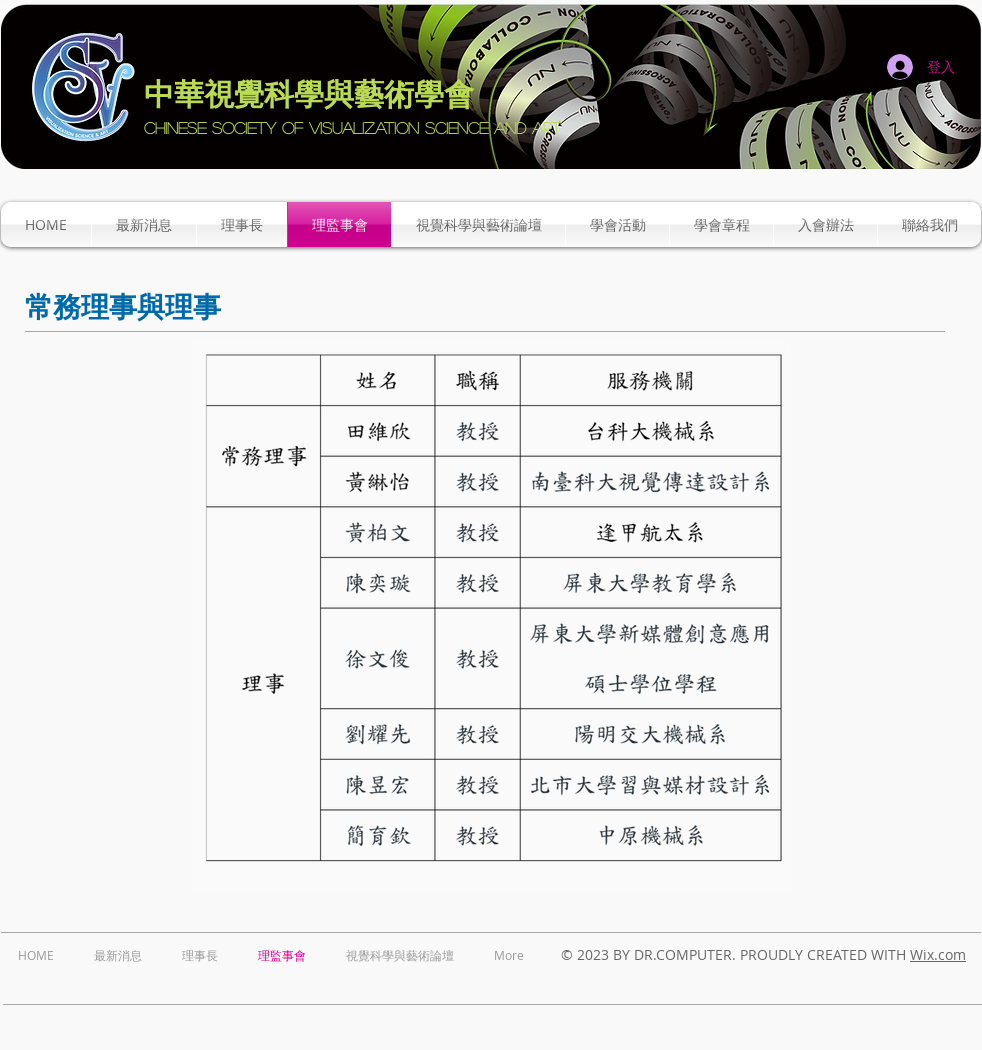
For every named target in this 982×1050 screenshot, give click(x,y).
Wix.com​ (938, 954)
